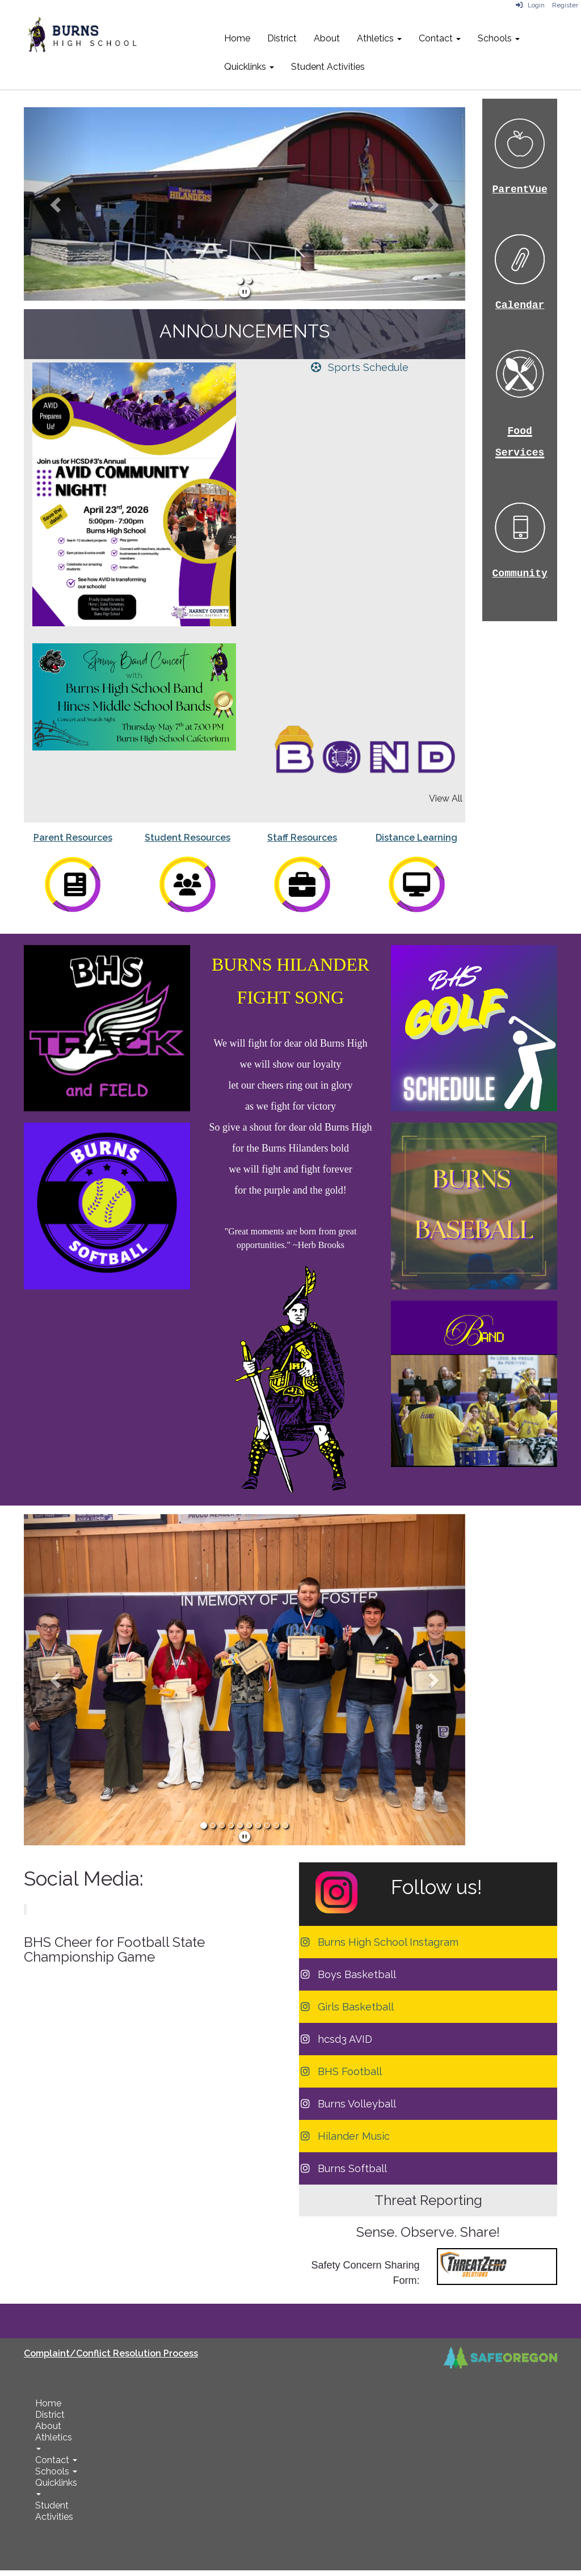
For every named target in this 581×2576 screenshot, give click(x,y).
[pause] (244, 292)
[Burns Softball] (343, 2168)
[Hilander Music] (344, 2136)
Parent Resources (72, 837)
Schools (499, 38)
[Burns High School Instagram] (378, 1942)
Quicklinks (249, 66)
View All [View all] (445, 798)
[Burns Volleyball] (347, 2104)
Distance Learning (416, 837)
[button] (57, 204)
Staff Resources (302, 837)
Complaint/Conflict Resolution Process (111, 2353)
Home (237, 38)
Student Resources (187, 837)
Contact (440, 38)
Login (530, 5)
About (327, 38)
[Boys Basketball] (347, 1974)
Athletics (379, 38)
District (282, 38)
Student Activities (328, 66)
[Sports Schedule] (359, 367)
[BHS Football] (340, 2071)
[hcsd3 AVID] (335, 2039)
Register (565, 5)
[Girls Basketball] (346, 2007)
